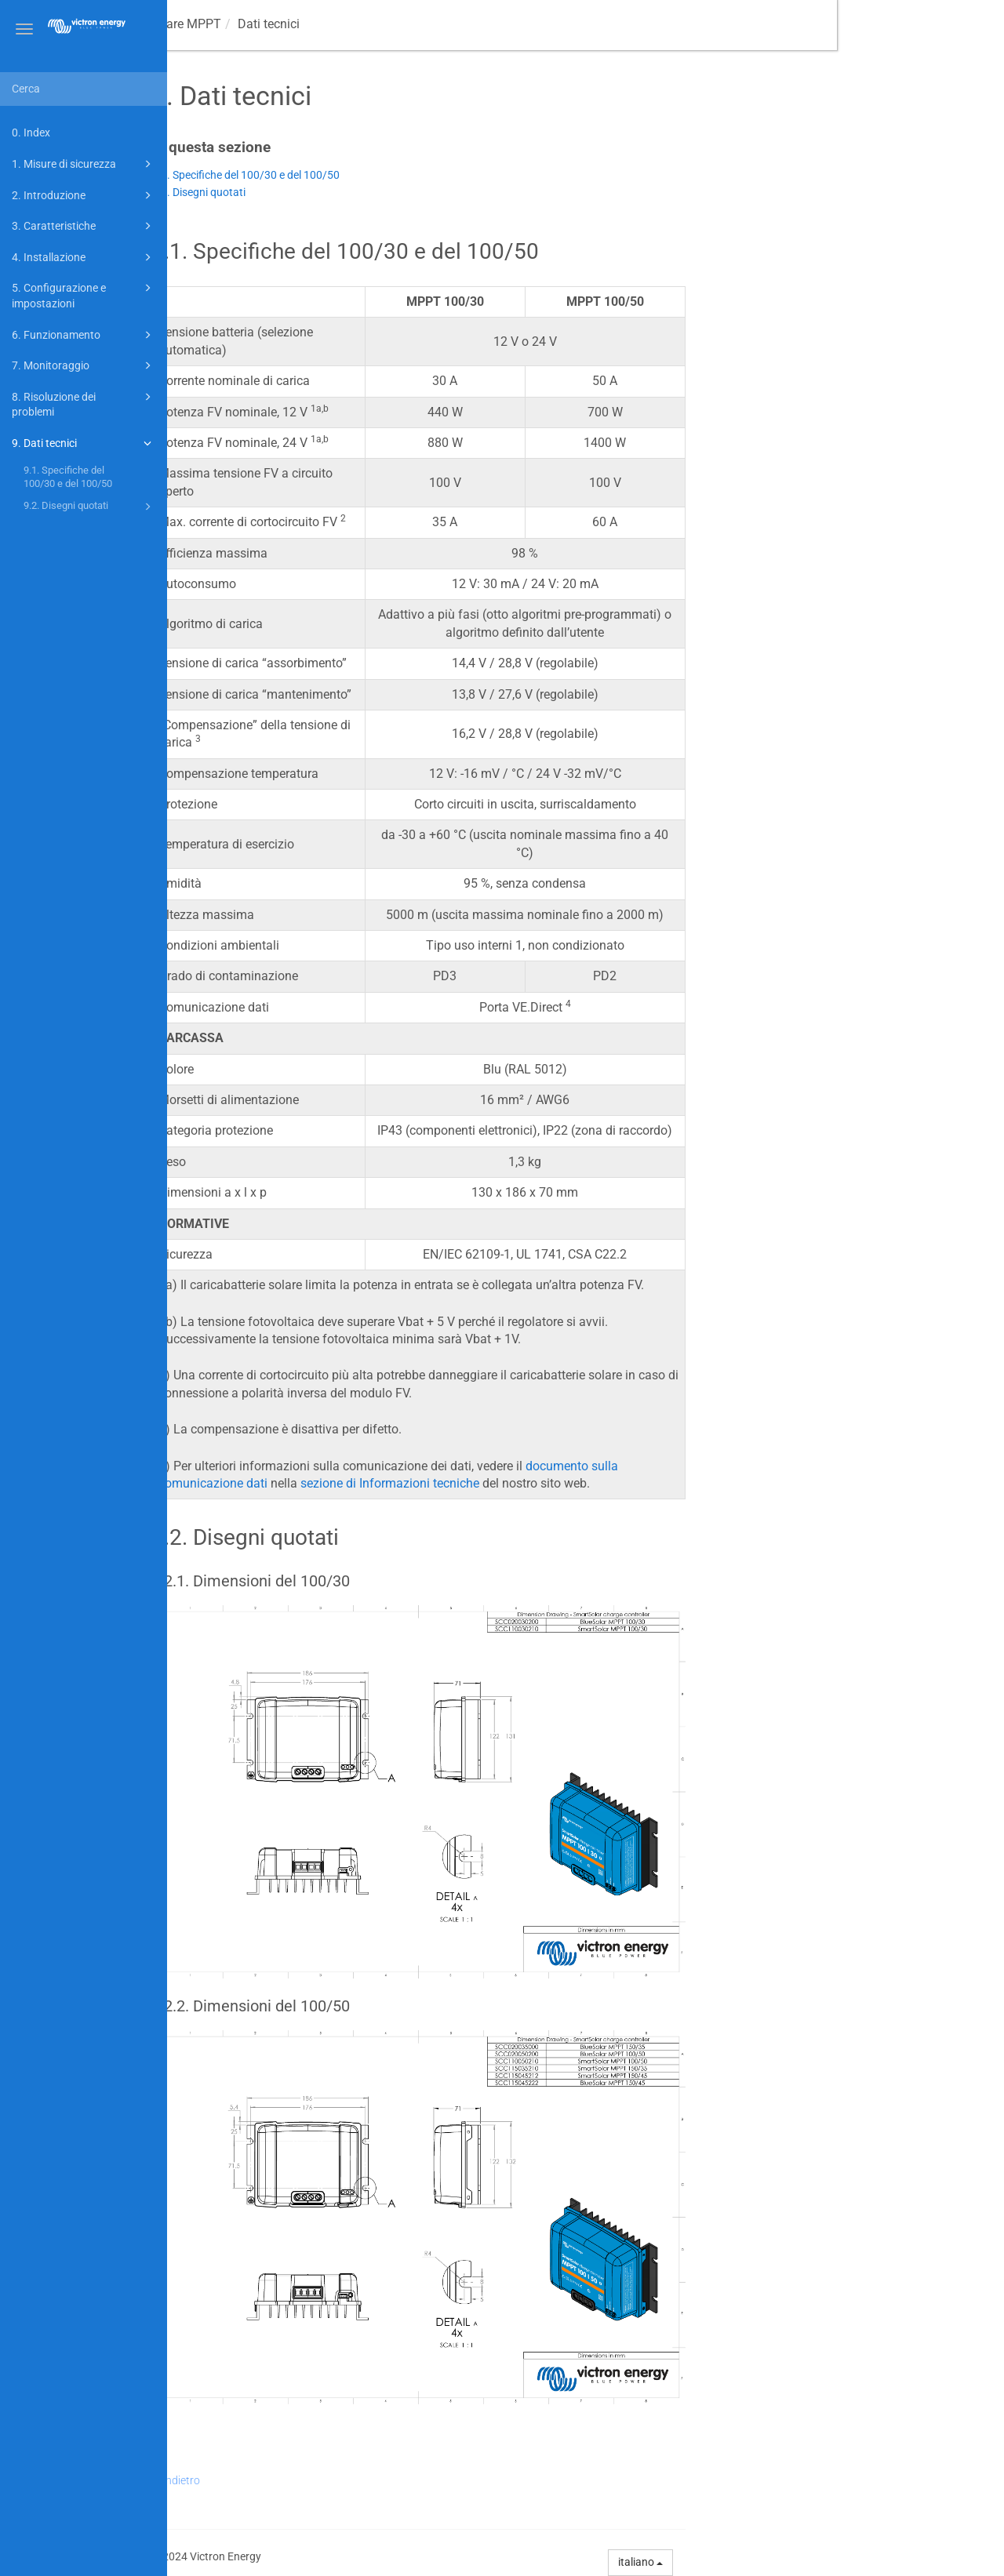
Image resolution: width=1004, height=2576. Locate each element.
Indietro (348, 2480)
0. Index (31, 132)
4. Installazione (84, 257)
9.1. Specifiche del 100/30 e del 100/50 (68, 477)
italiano (808, 2562)
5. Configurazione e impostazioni (84, 294)
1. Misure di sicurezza (84, 164)
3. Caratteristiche (84, 225)
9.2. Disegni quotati (90, 506)
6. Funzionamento (84, 334)
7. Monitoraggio (84, 365)
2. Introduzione (84, 195)
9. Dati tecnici (84, 443)
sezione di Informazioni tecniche (556, 1483)
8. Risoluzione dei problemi (84, 403)
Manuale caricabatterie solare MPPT (287, 23)
